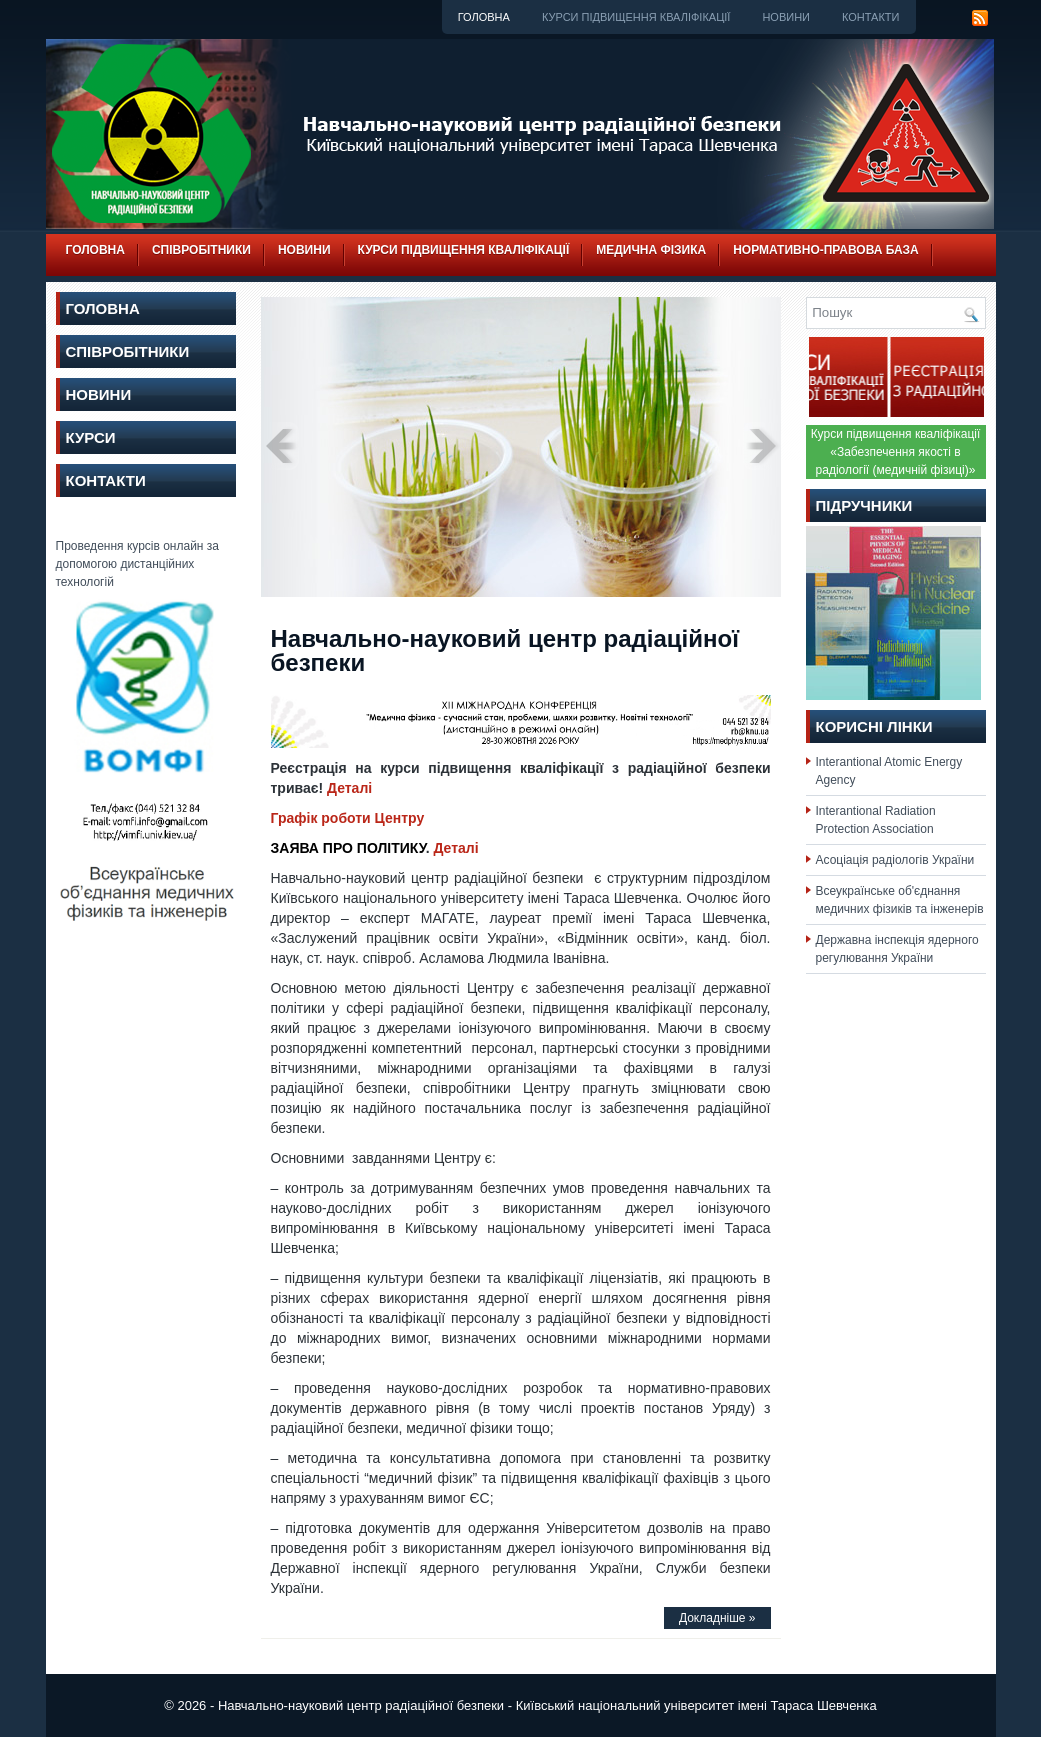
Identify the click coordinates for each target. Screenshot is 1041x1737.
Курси (91, 437)
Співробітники (201, 250)
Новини (786, 17)
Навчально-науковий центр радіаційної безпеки (505, 650)
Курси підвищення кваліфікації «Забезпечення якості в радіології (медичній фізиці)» (896, 452)
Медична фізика (651, 250)
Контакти (871, 17)
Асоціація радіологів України (895, 860)
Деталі (347, 788)
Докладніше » (717, 1618)
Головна (484, 17)
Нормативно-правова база (826, 250)
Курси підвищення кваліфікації (636, 17)
